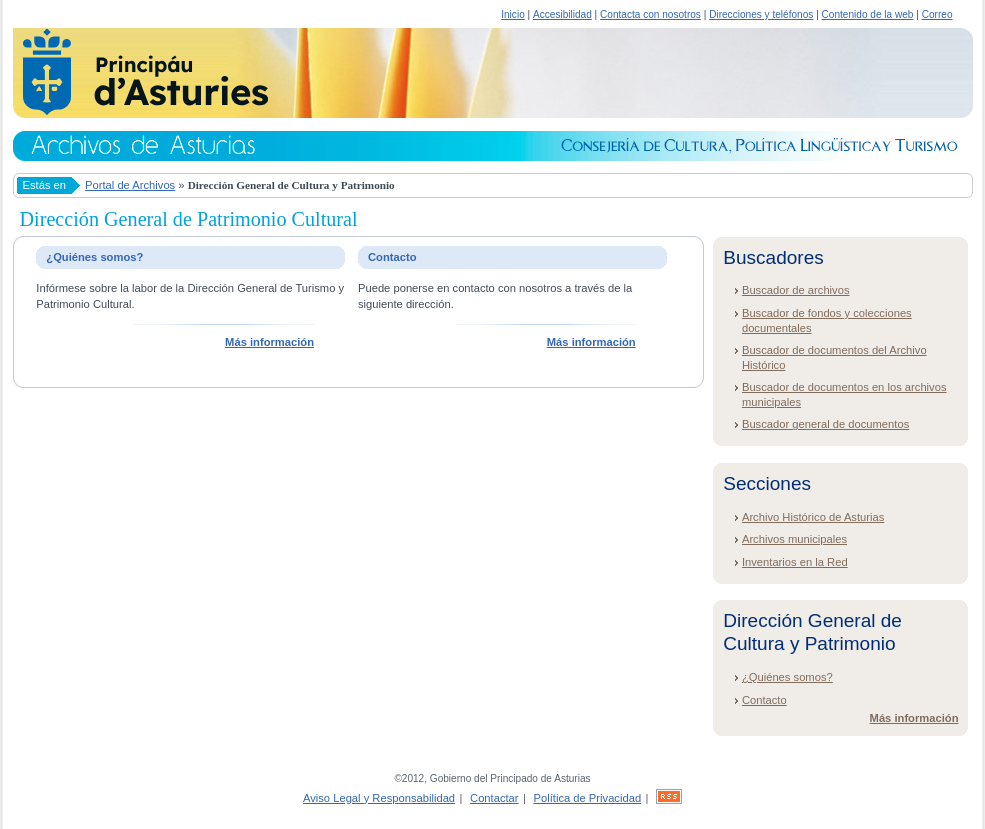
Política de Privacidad (588, 798)
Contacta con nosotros (650, 14)
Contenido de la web (868, 14)
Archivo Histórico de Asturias (813, 517)
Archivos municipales (794, 539)
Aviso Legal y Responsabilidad (379, 798)
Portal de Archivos (130, 185)
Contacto (764, 700)
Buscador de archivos (796, 290)
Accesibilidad (562, 14)
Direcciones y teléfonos (761, 14)
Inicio (513, 14)
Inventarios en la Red (795, 562)
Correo (937, 14)
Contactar (494, 798)
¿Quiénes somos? (787, 677)
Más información (269, 342)
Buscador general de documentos (825, 424)
